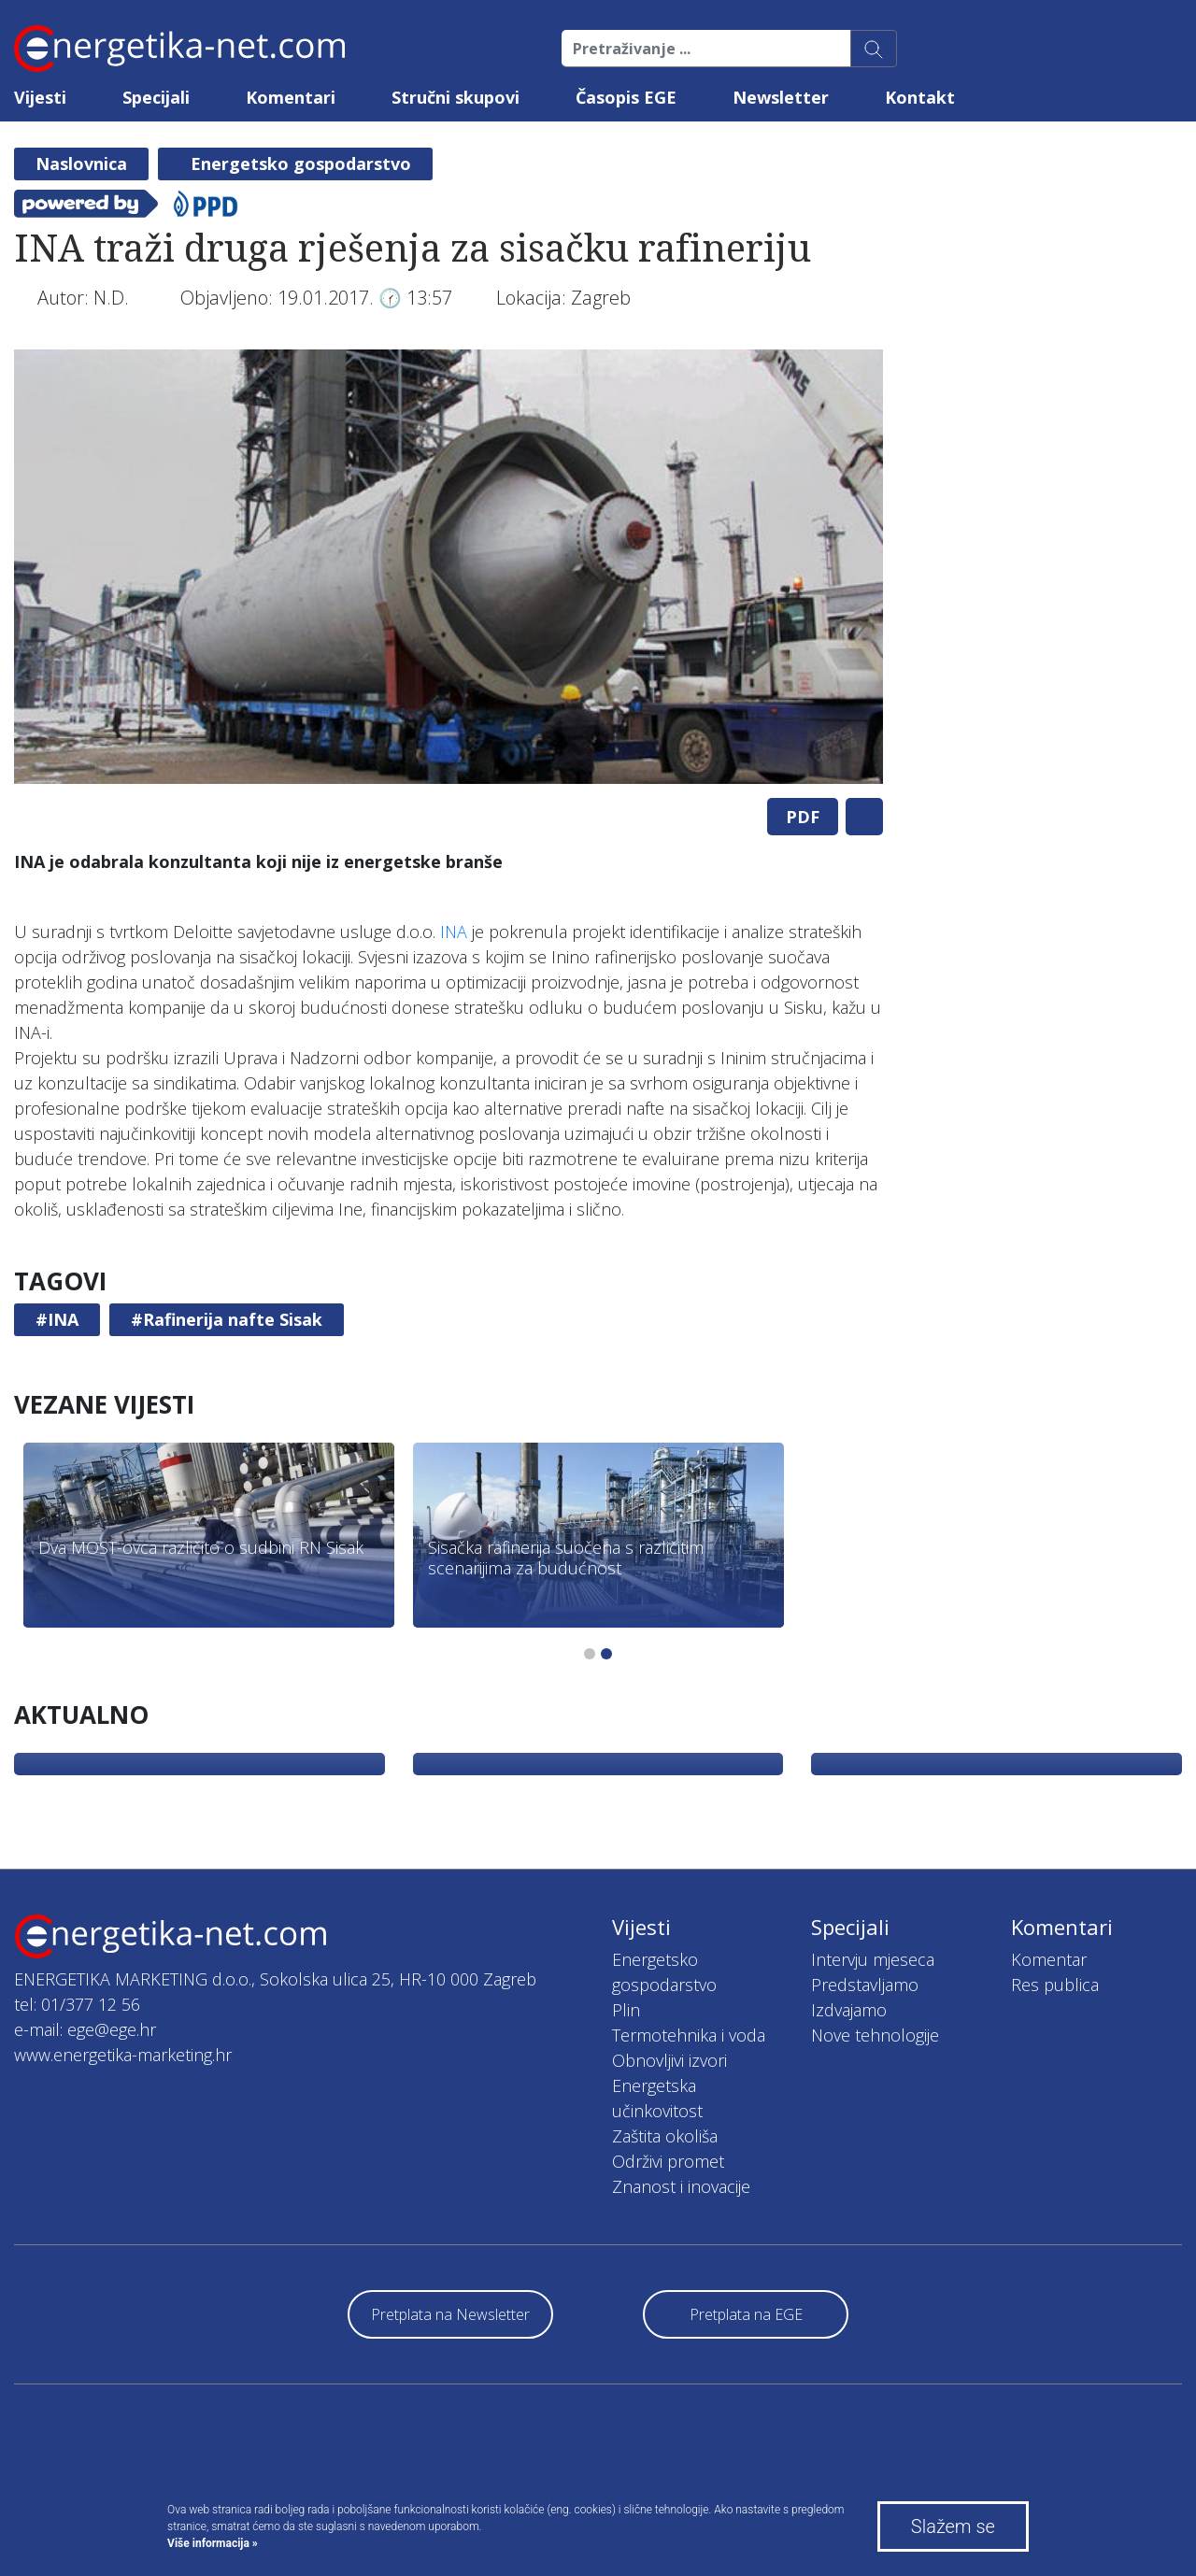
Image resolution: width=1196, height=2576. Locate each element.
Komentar (1049, 1959)
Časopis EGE (626, 97)
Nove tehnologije (875, 2035)
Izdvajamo (849, 2010)
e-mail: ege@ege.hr (85, 2029)
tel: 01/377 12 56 (77, 2004)
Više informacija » (212, 2543)
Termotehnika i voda (688, 2035)
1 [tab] (589, 1653)
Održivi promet (668, 2161)
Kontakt (920, 97)
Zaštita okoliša (665, 2136)
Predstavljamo (864, 1984)
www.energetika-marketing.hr (123, 2054)
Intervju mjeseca (872, 1959)
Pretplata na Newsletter (450, 2314)
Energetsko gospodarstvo (301, 163)
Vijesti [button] (40, 97)
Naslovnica (81, 163)
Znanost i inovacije (681, 2186)
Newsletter (781, 97)
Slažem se (953, 2526)
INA (453, 931)
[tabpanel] (448, 566)
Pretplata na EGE (746, 2314)
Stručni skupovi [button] (456, 97)
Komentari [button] (290, 97)
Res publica (1055, 1984)
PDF (802, 816)
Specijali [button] (156, 97)
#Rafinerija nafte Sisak (226, 1319)
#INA (57, 1319)
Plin (626, 2010)
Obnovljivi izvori (669, 2060)
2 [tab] (606, 1653)
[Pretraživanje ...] (706, 48)
